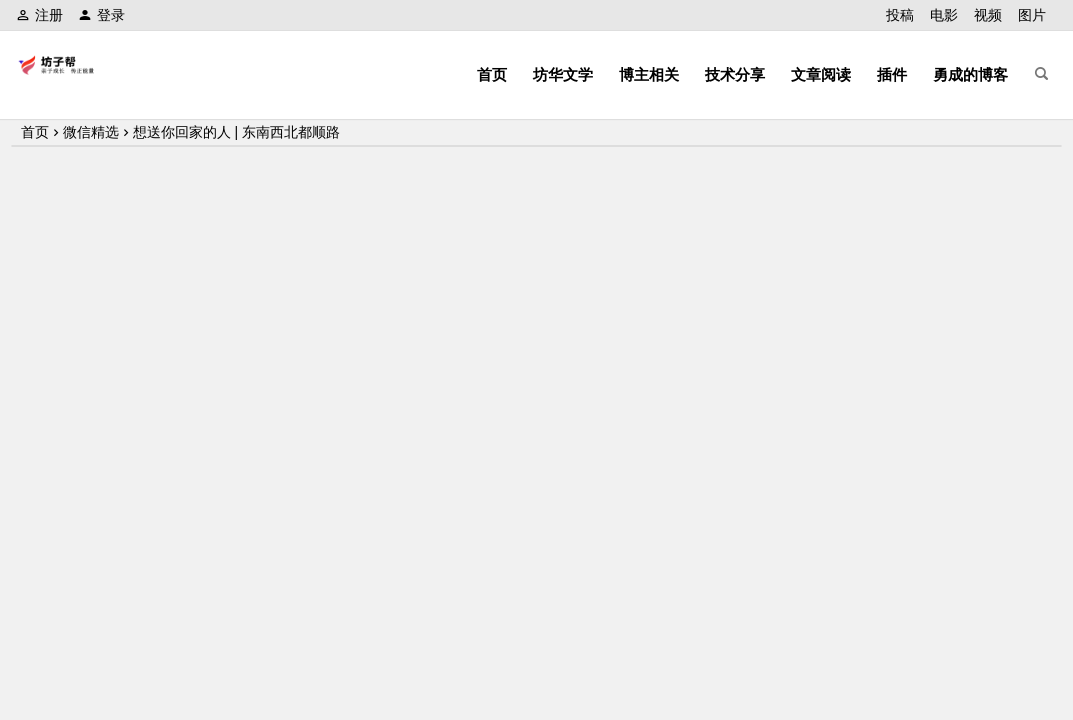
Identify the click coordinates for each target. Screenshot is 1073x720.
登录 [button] (101, 15)
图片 (1032, 15)
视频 (988, 15)
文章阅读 (821, 74)
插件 (892, 74)
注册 (39, 15)
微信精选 (91, 132)
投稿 (900, 15)
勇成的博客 (970, 74)
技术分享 (735, 74)
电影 (944, 15)
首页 (492, 74)
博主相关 (649, 74)
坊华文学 (563, 74)
